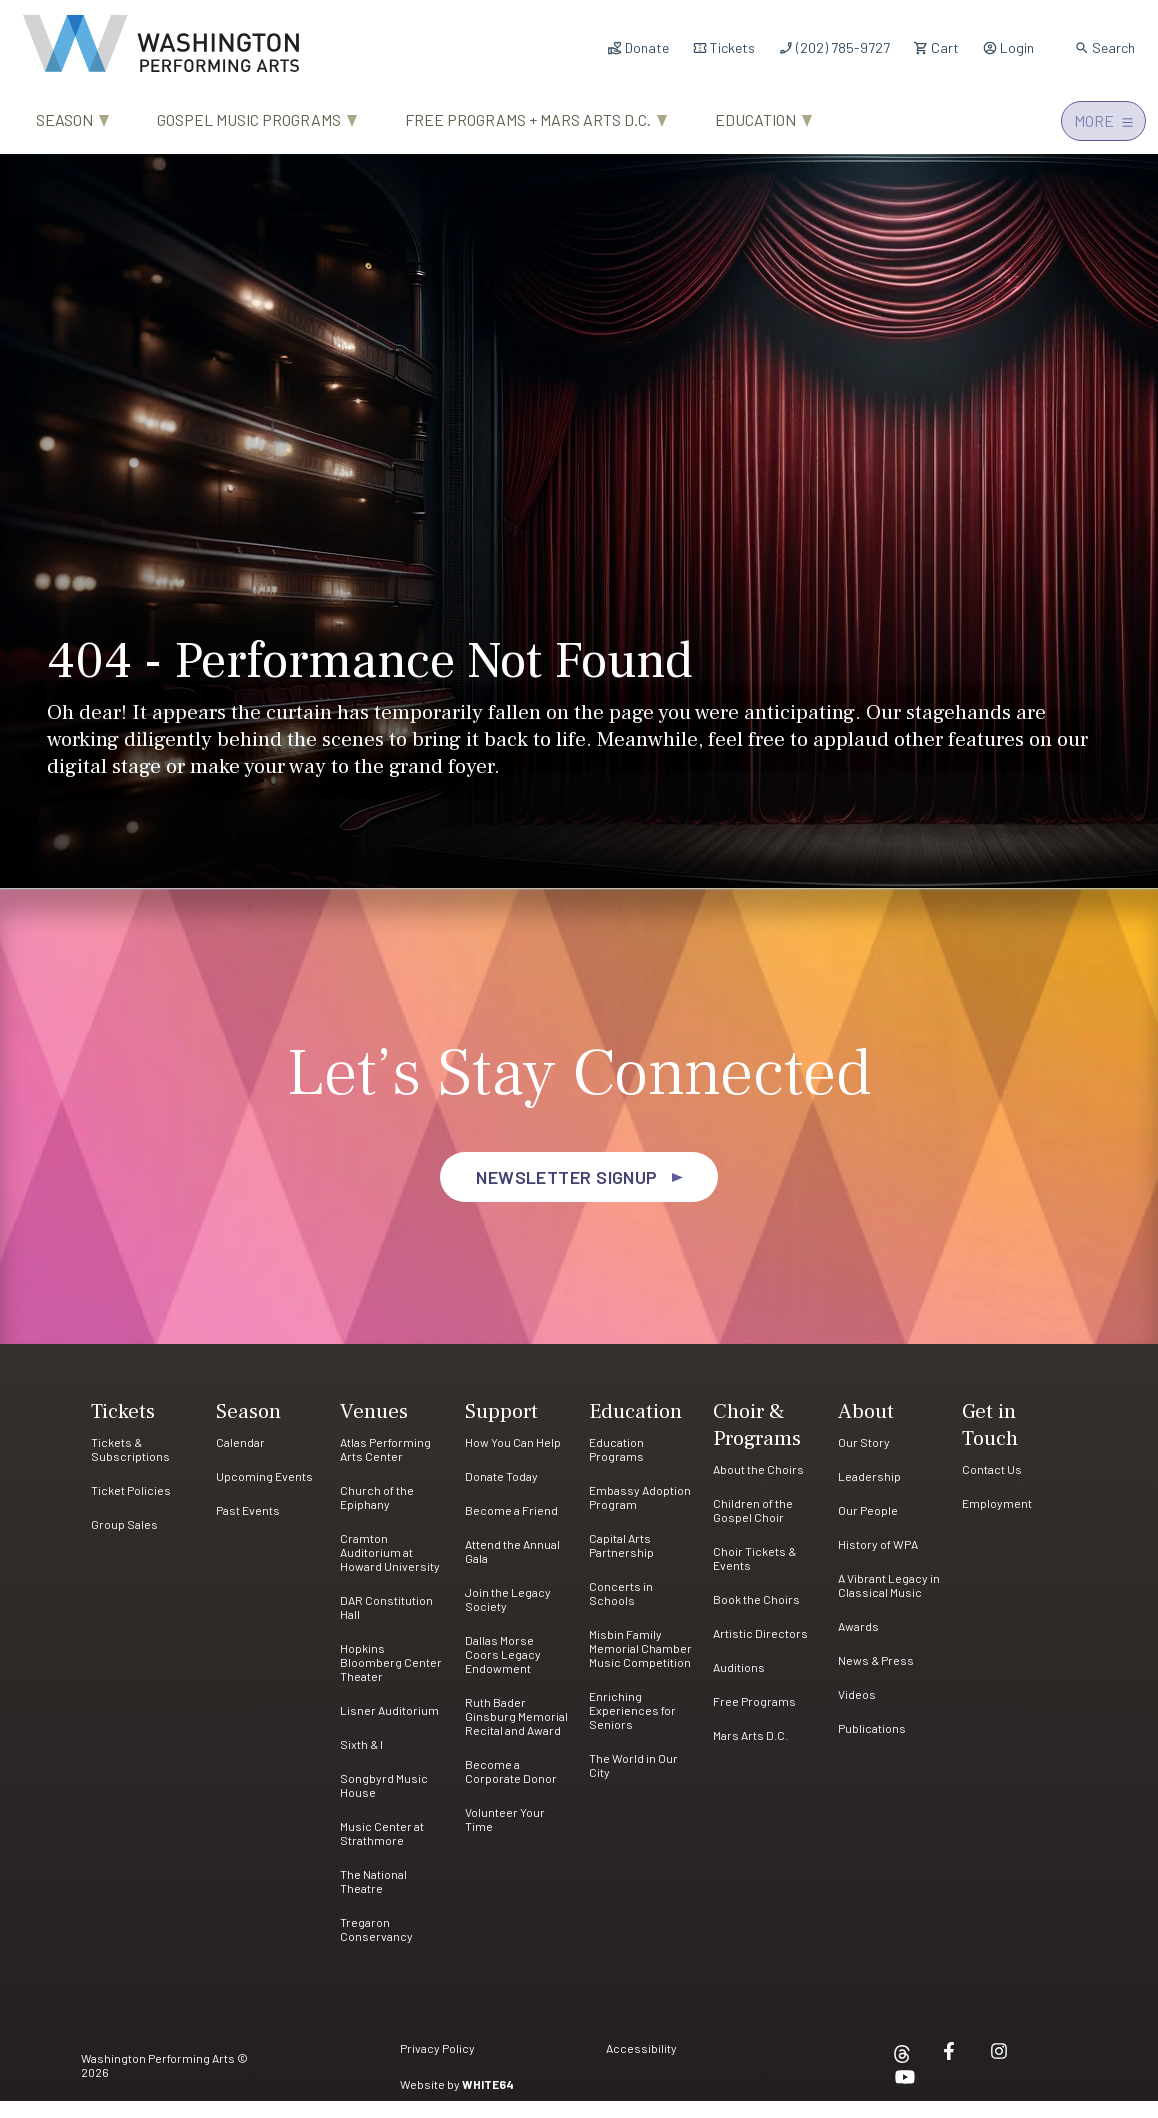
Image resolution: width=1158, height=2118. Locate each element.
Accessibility (641, 2066)
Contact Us (992, 1486)
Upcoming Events (264, 1493)
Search (1104, 47)
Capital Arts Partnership (621, 1562)
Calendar (240, 1459)
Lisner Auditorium (389, 1727)
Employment (997, 1520)
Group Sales (124, 1541)
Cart (936, 47)
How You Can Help (513, 1459)
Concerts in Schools (621, 1610)
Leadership (869, 1493)
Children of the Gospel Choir (753, 1527)
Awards (858, 1643)
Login (1008, 47)
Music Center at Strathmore (382, 1850)
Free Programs (754, 1718)
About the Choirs (758, 1486)
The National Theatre (373, 1898)
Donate (638, 47)
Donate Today (501, 1493)
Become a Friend (511, 1527)
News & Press (876, 1677)
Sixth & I (361, 1761)
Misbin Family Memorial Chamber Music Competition (640, 1665)
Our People (868, 1527)
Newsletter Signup (567, 1194)
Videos (857, 1711)
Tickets (723, 47)
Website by (457, 2101)
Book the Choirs (756, 1616)
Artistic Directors (760, 1650)
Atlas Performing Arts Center (385, 1466)
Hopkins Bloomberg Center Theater (391, 1679)
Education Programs (616, 1466)
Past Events (248, 1527)
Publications (872, 1745)
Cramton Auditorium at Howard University (390, 1569)
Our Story (864, 1459)
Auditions (739, 1684)
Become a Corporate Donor (511, 1788)
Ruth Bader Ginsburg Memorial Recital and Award (516, 1733)
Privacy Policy (437, 2066)
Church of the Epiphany (377, 1514)
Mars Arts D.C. (750, 1752)
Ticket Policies (131, 1507)
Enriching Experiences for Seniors (632, 1727)
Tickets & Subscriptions (130, 1466)
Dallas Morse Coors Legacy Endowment (503, 1671)
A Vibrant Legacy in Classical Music (889, 1602)
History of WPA (878, 1561)
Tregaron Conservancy (376, 1946)
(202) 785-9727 (834, 47)
